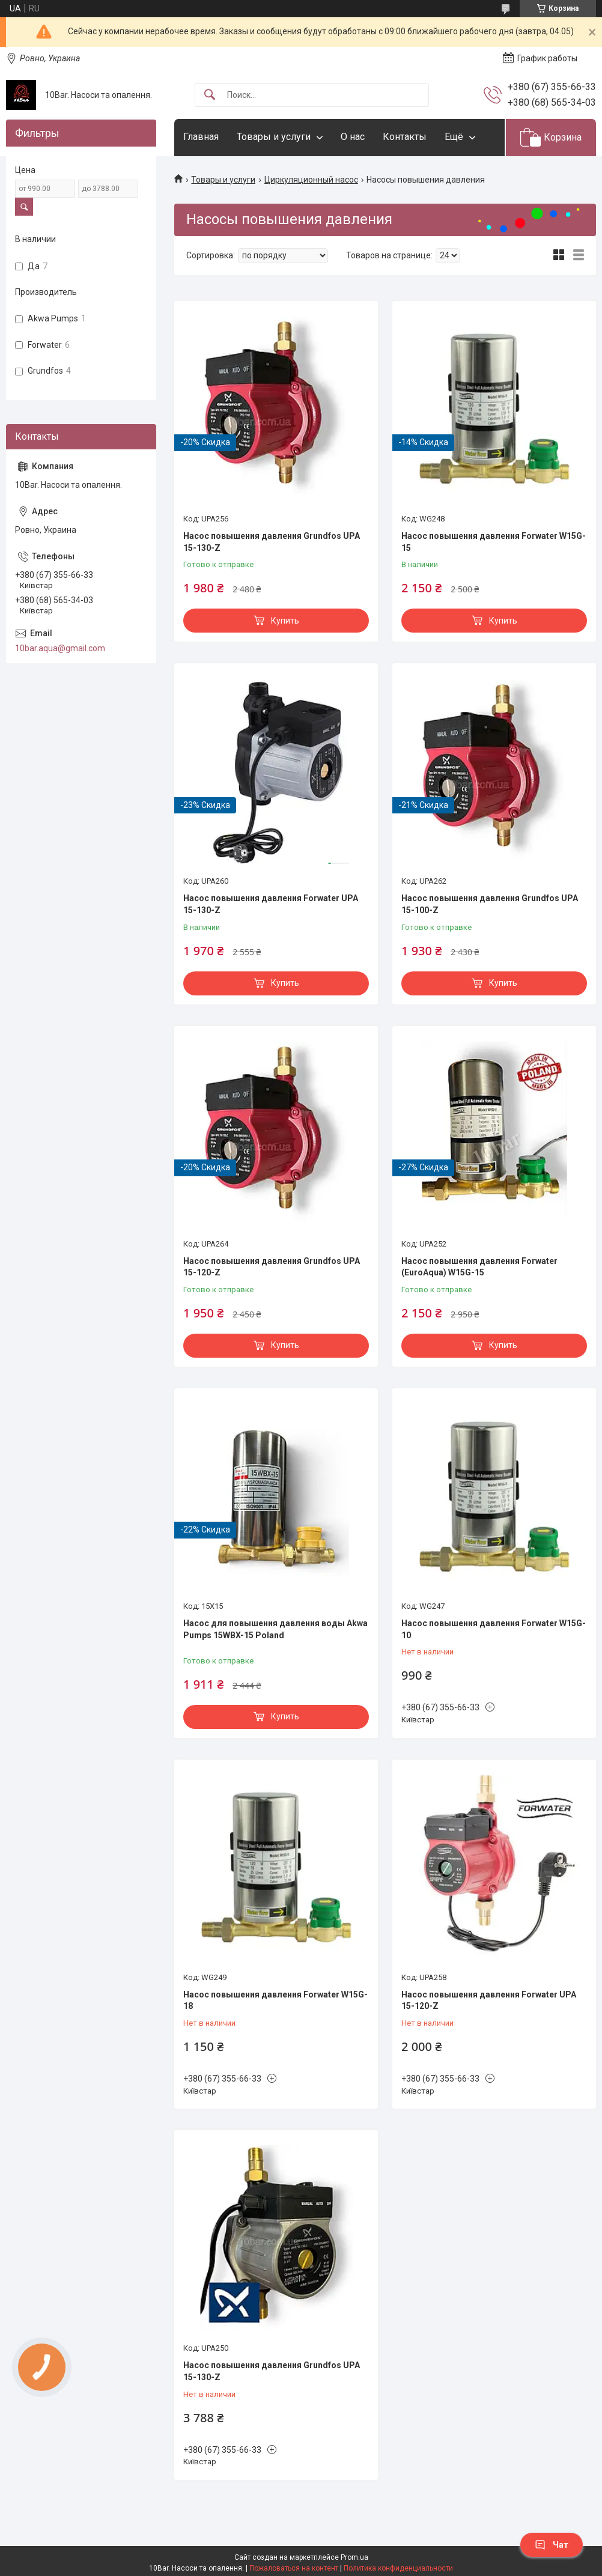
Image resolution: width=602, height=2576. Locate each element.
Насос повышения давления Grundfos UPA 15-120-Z (271, 1267)
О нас (353, 136)
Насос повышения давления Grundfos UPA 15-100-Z (489, 904)
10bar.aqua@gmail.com (60, 648)
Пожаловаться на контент (293, 2568)
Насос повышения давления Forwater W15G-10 (493, 1629)
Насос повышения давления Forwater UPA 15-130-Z (270, 904)
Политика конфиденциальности (398, 2568)
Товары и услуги (274, 136)
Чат (551, 2544)
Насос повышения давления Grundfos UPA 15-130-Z (271, 542)
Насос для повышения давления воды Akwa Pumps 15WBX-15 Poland (275, 1629)
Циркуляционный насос (311, 179)
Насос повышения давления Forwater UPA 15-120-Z (488, 2000)
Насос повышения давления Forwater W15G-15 (493, 542)
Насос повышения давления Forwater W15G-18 (275, 2000)
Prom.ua (354, 2557)
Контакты (405, 136)
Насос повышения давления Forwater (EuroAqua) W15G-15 (479, 1267)
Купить (285, 620)
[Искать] (209, 95)
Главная (201, 136)
